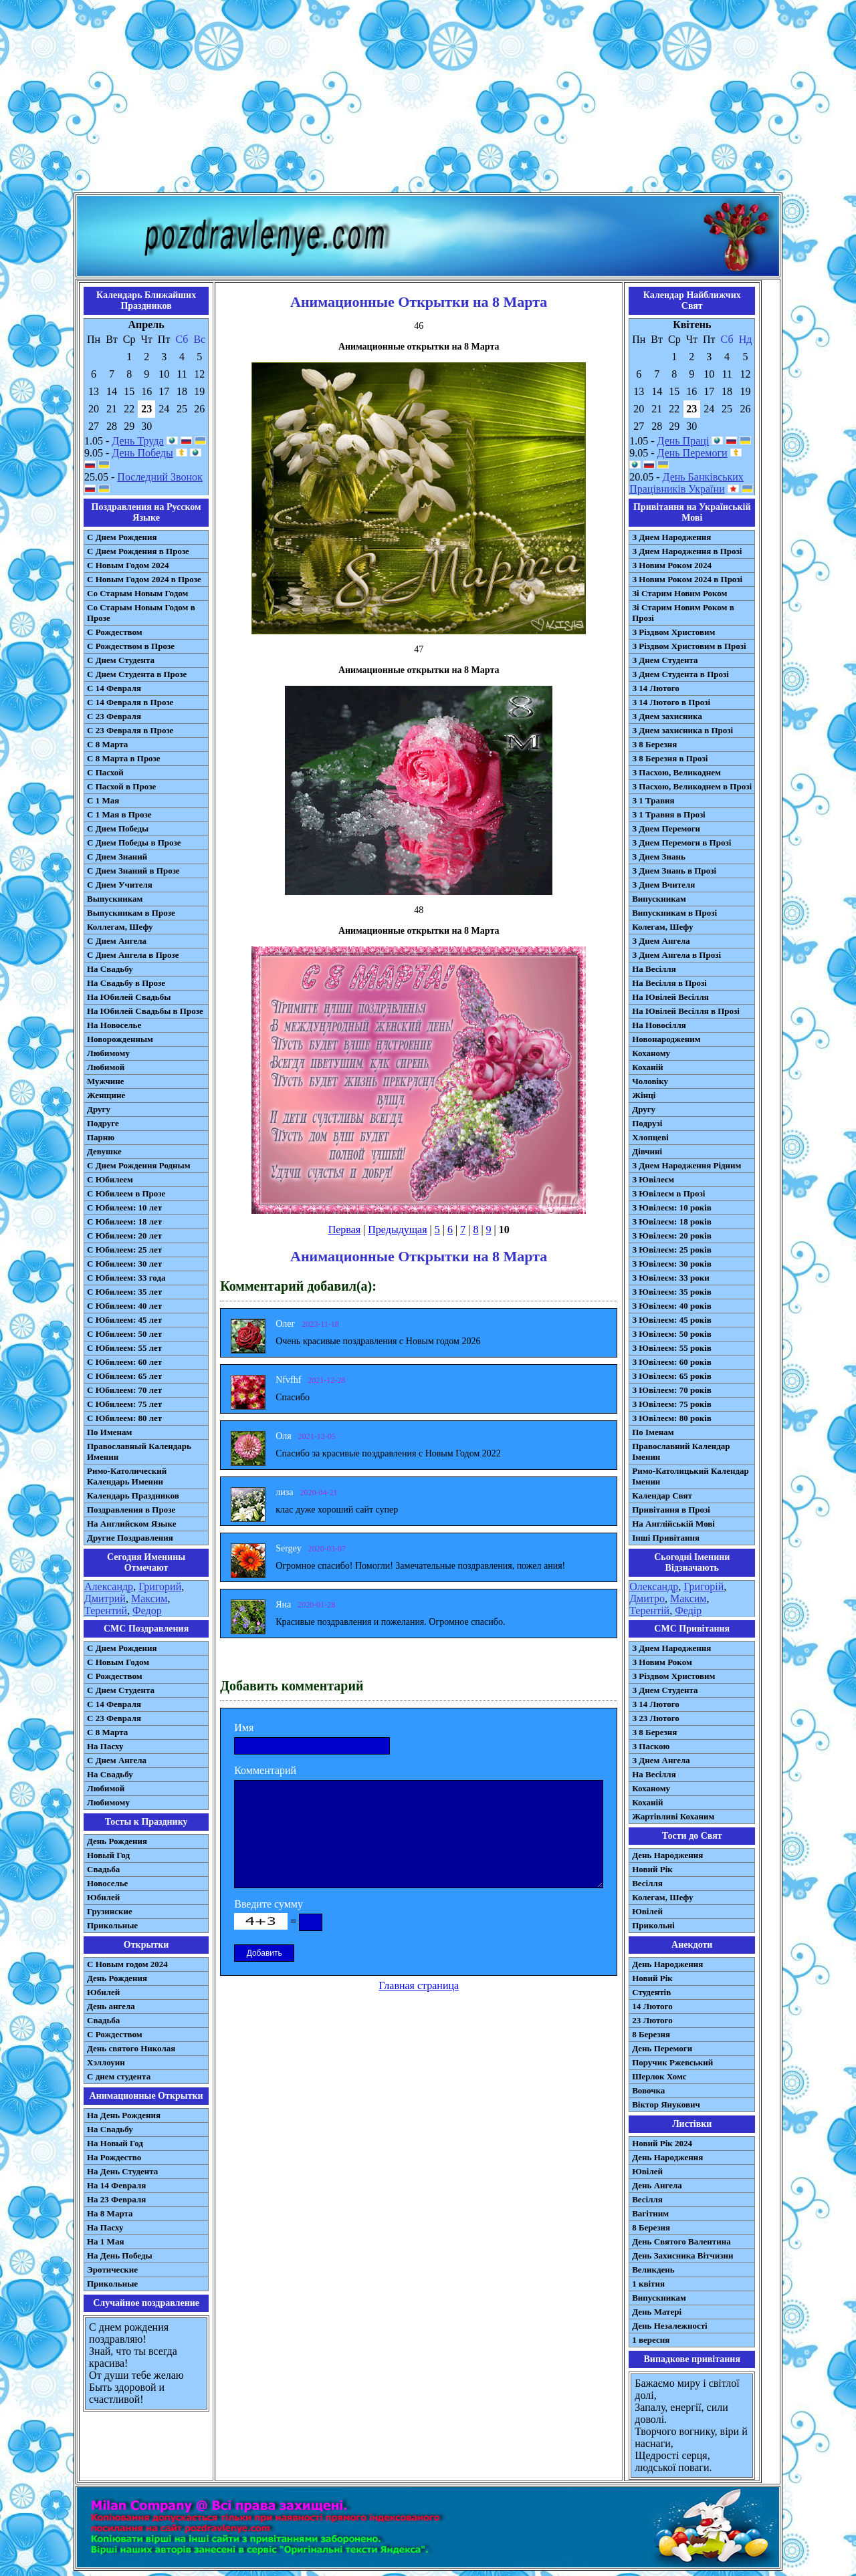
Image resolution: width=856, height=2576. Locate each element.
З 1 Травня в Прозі (669, 814)
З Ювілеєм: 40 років (672, 1306)
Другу (98, 1109)
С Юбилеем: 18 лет (124, 1221)
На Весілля (653, 969)
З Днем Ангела (661, 941)
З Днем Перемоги (666, 828)
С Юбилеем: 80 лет (124, 1418)
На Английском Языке (131, 1524)
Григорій (703, 1586)
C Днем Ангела (116, 1760)
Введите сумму (268, 1904)
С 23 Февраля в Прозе (130, 730)
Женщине (106, 1095)
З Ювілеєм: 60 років (672, 1362)
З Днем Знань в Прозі (674, 871)
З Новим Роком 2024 (672, 565)
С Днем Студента (120, 660)
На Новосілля (659, 1025)
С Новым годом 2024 (127, 1964)
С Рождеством (114, 632)
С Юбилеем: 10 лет (124, 1207)
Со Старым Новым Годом (137, 593)
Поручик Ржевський (672, 2062)
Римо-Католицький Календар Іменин (690, 1476)
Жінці (643, 1095)
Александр (108, 1586)
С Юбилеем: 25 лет (124, 1250)
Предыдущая (397, 1229)
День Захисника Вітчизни (682, 2255)
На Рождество (114, 2157)
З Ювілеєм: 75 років (672, 1404)
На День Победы (119, 2255)
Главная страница (419, 1985)
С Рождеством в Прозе (131, 646)
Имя (243, 1727)
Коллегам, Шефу (120, 927)
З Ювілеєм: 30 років (672, 1264)
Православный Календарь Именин (139, 1451)
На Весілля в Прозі (669, 983)
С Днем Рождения (122, 537)
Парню (100, 1137)
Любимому (108, 1053)
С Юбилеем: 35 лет (124, 1292)
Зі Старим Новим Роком (679, 593)
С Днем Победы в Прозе (134, 843)
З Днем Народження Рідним (686, 1165)
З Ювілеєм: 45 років (672, 1320)
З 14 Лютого (655, 688)
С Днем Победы (117, 828)
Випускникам (659, 899)
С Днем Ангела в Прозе (133, 955)
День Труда (137, 440)
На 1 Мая (105, 2241)
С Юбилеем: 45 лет (124, 1320)
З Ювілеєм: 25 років (672, 1250)
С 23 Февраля (114, 716)
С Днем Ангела (116, 941)
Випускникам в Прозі (674, 913)
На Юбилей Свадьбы (129, 997)
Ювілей (647, 1911)
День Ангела (657, 2185)
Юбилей (103, 1897)
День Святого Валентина (681, 2241)
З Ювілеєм (653, 1179)
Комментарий (265, 1770)
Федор (147, 1610)
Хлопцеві (650, 1137)
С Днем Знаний (117, 857)
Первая (344, 1229)
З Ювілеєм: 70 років (672, 1390)
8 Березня (651, 2034)
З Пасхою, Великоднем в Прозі (692, 786)
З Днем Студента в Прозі (680, 674)
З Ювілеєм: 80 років (672, 1418)
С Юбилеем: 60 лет (124, 1362)
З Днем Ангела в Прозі (676, 955)
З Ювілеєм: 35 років (672, 1292)
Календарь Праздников (133, 1496)
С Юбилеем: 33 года (126, 1278)
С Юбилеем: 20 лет (124, 1236)
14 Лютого (652, 2006)
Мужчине (105, 1081)
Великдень (653, 2270)
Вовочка (648, 2090)
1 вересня (650, 2340)
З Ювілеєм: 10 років (672, 1207)
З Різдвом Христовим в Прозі (689, 646)
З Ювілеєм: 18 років (672, 1221)
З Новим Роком (662, 1662)
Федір (688, 1610)
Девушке (104, 1151)
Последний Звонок (160, 477)
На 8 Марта (110, 2213)
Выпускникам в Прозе (131, 913)
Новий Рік (652, 1869)
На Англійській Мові (673, 1524)
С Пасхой (105, 772)
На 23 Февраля (116, 2199)
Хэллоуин (106, 2062)
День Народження (667, 1855)
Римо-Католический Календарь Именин (127, 1476)
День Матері (656, 2312)
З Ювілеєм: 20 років (672, 1236)
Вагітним (650, 2213)
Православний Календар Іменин (681, 1451)
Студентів (651, 1992)
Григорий (159, 1586)
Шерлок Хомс (659, 2076)
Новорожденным (120, 1039)
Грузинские (109, 1911)
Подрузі (647, 1123)
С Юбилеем (110, 1179)
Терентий (105, 1610)
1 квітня (648, 2284)
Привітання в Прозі (671, 1510)
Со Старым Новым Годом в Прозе (141, 612)
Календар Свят (662, 1496)
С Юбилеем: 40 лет (124, 1306)
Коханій (647, 1067)
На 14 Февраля (116, 2185)
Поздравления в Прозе (131, 1510)
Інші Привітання (666, 1538)
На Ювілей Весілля (670, 997)
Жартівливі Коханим (673, 1816)
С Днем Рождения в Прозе (138, 551)
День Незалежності (669, 2326)
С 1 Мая (103, 800)
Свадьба (103, 1869)
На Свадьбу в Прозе (126, 983)
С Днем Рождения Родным (139, 1165)
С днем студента (118, 2076)
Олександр (653, 1586)
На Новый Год (115, 2143)
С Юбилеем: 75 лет (124, 1404)
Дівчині (647, 1151)
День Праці (683, 440)
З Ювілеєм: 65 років (672, 1376)
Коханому (651, 1053)
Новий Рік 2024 (662, 2143)
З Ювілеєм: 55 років (672, 1348)
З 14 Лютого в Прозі (671, 702)
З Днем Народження (671, 537)
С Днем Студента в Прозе (137, 674)
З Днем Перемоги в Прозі (681, 843)
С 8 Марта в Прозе (123, 758)
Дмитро (647, 1598)
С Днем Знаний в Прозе (133, 871)
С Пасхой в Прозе (121, 786)
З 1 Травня (653, 800)
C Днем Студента (120, 1690)
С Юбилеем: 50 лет (124, 1334)
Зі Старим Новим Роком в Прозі (683, 612)
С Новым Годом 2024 (128, 565)
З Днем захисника (667, 716)
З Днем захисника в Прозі (682, 730)
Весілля (647, 1883)
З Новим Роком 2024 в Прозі (687, 579)
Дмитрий (105, 1598)
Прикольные (112, 1925)
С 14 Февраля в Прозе (130, 702)
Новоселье (107, 1883)
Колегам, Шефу (662, 927)
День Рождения (117, 1841)
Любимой (105, 1067)
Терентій (649, 1610)
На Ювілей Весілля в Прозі (686, 1011)
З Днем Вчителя (663, 885)
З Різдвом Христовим (673, 632)
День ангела (111, 2006)
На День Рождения (123, 2115)
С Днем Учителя (119, 885)
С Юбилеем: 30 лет (124, 1264)
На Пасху (105, 1746)
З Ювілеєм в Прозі (668, 1193)
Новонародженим (666, 1039)
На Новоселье (114, 1025)
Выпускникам (114, 899)
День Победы (142, 453)
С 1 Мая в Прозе (119, 814)
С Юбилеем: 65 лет (124, 1376)
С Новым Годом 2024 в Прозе (144, 579)
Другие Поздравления (130, 1538)
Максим (149, 1598)
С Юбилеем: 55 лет (124, 1348)
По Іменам (652, 1432)
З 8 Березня (654, 744)
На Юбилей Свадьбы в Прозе (145, 1011)
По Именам (109, 1432)
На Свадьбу (110, 969)
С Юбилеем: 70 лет (124, 1390)
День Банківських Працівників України (686, 483)
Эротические (112, 2270)
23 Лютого (652, 2020)
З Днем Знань (658, 857)
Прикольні (653, 1925)
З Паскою (650, 1746)
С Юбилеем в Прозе (126, 1193)
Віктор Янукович (666, 2104)
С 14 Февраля (114, 688)
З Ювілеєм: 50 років (672, 1334)
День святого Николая (131, 2048)
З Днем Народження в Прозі (687, 551)
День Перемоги (692, 453)
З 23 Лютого (655, 1718)
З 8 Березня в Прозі (670, 758)
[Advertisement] (428, 98)
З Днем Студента (665, 660)
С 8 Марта (107, 744)
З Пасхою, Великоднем (676, 772)
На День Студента (122, 2171)
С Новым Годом (118, 1662)
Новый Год (108, 1855)
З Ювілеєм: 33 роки (670, 1278)
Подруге (103, 1123)
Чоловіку (650, 1081)
